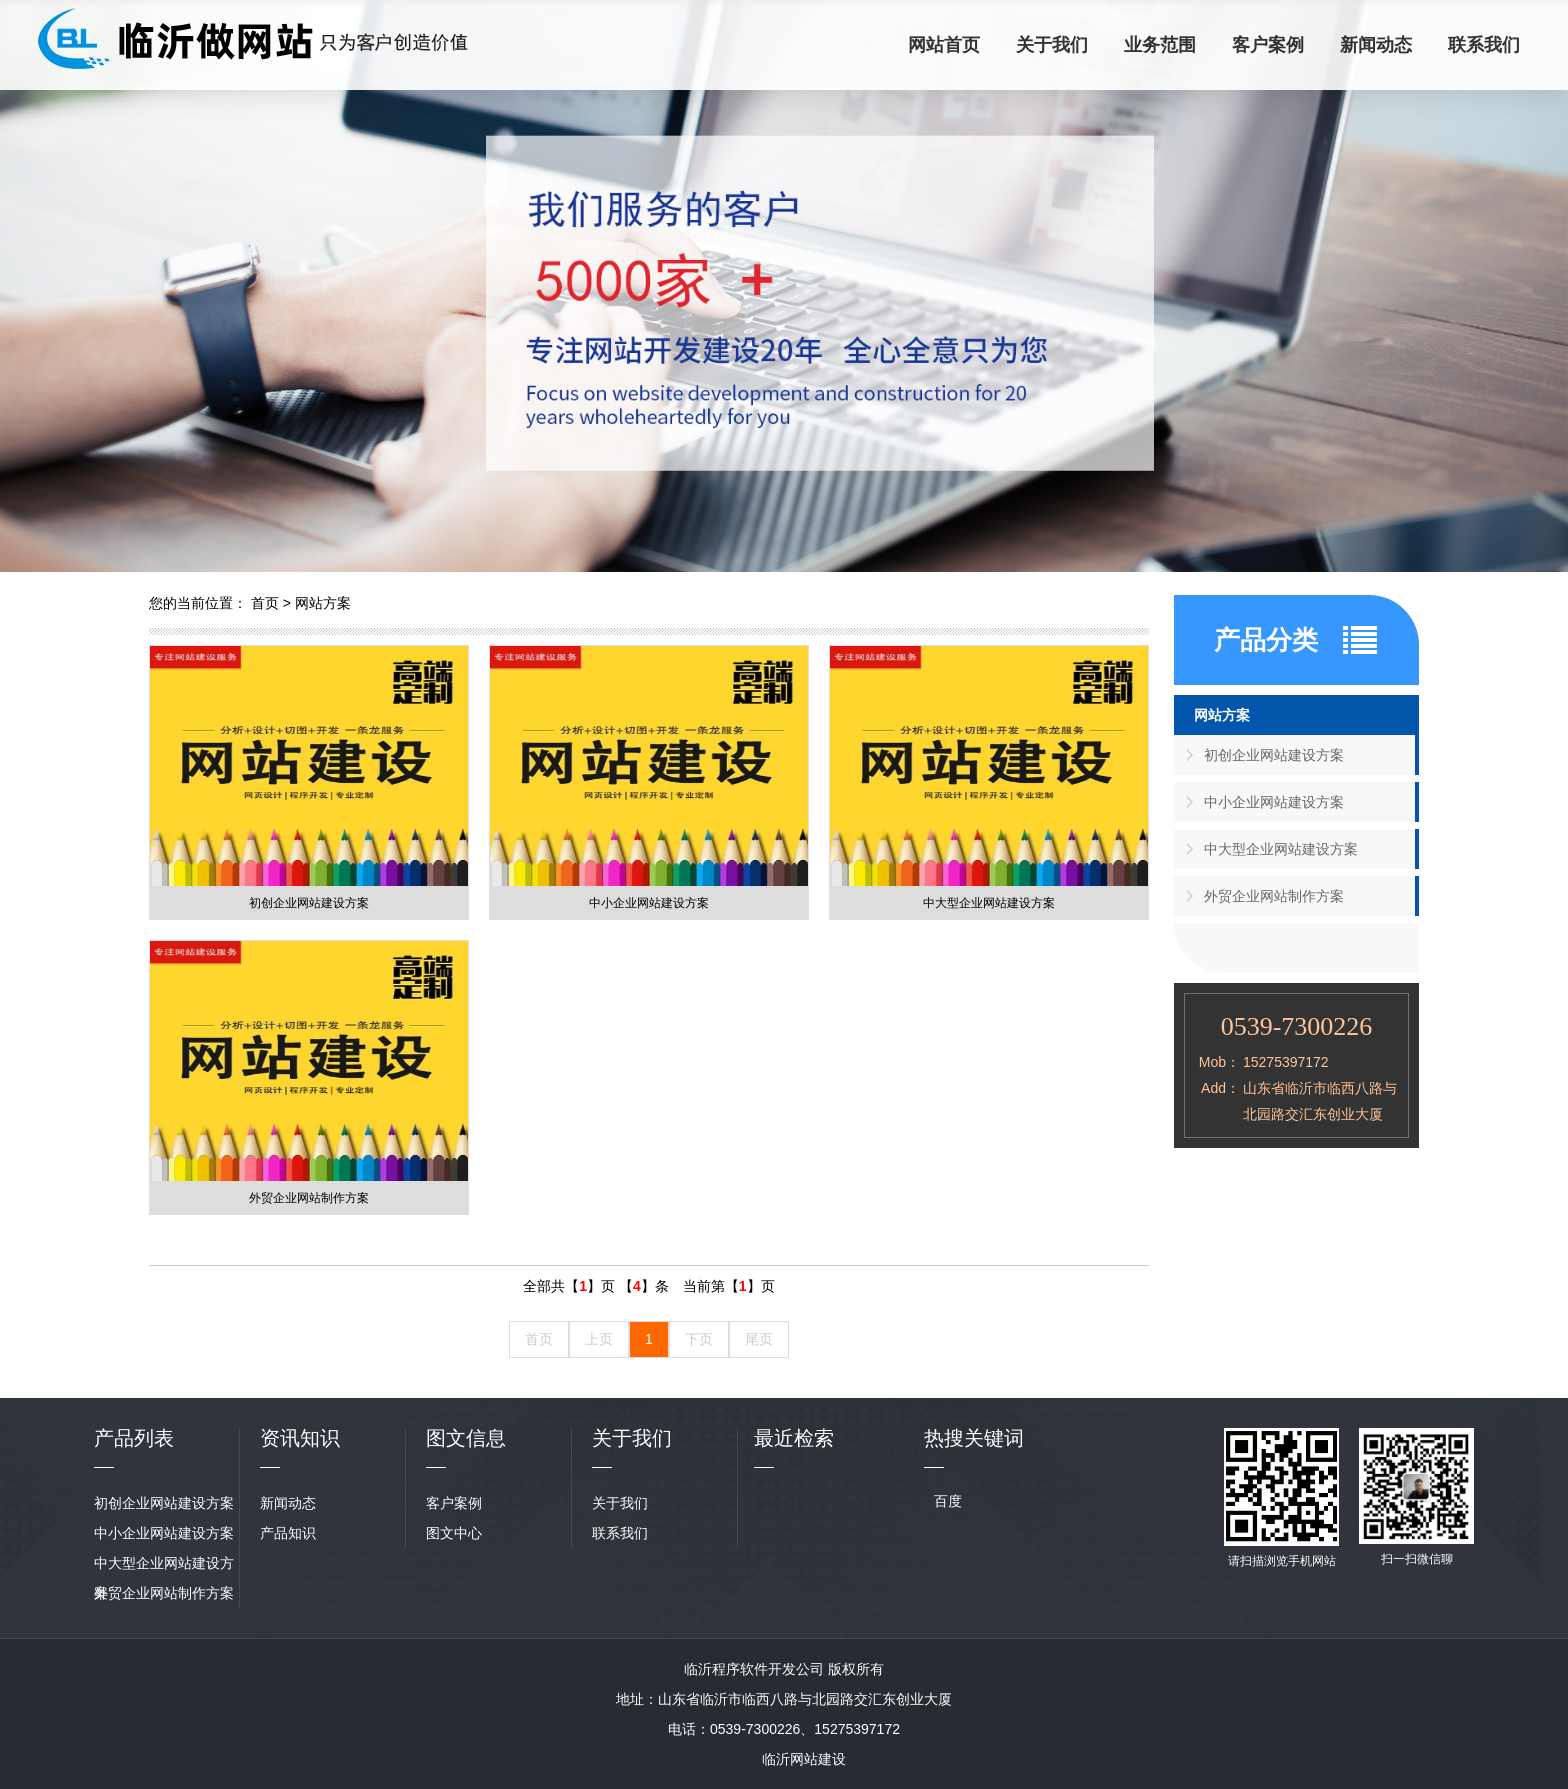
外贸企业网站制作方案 (1274, 896)
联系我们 (1484, 45)
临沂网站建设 (804, 1759)
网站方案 (323, 603)
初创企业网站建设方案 (1274, 755)
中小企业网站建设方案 (1274, 802)
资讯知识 (300, 1438)
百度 (948, 1501)
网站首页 (944, 45)
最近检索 (794, 1438)
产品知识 (288, 1533)
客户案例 (1268, 45)
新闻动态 (1376, 45)
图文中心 (454, 1533)
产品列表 (134, 1438)
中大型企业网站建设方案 (1281, 849)
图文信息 (466, 1438)
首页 (265, 603)
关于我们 (1052, 45)
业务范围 (1160, 45)
